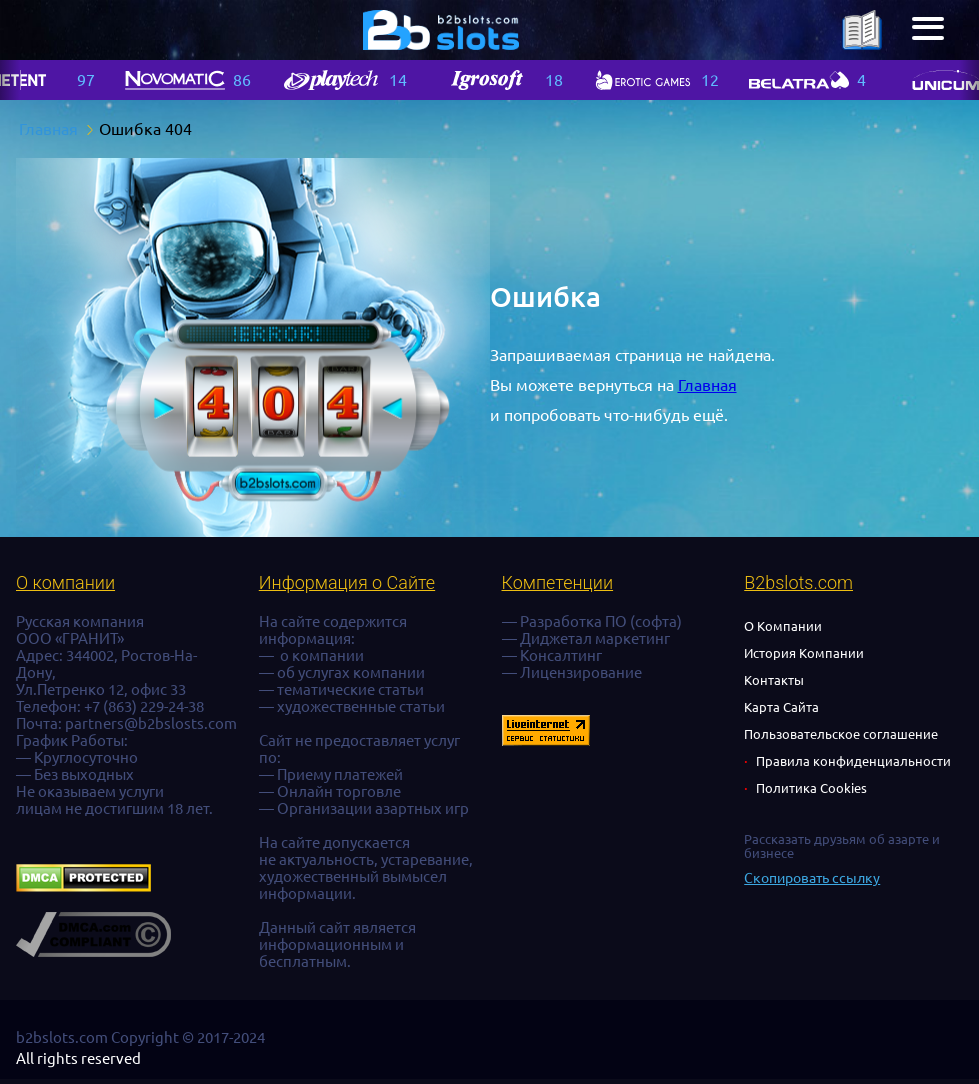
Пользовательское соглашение (841, 734)
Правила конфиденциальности (853, 761)
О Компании (783, 626)
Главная (707, 385)
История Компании (804, 653)
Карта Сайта (781, 707)
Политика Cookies (811, 788)
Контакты (774, 680)
